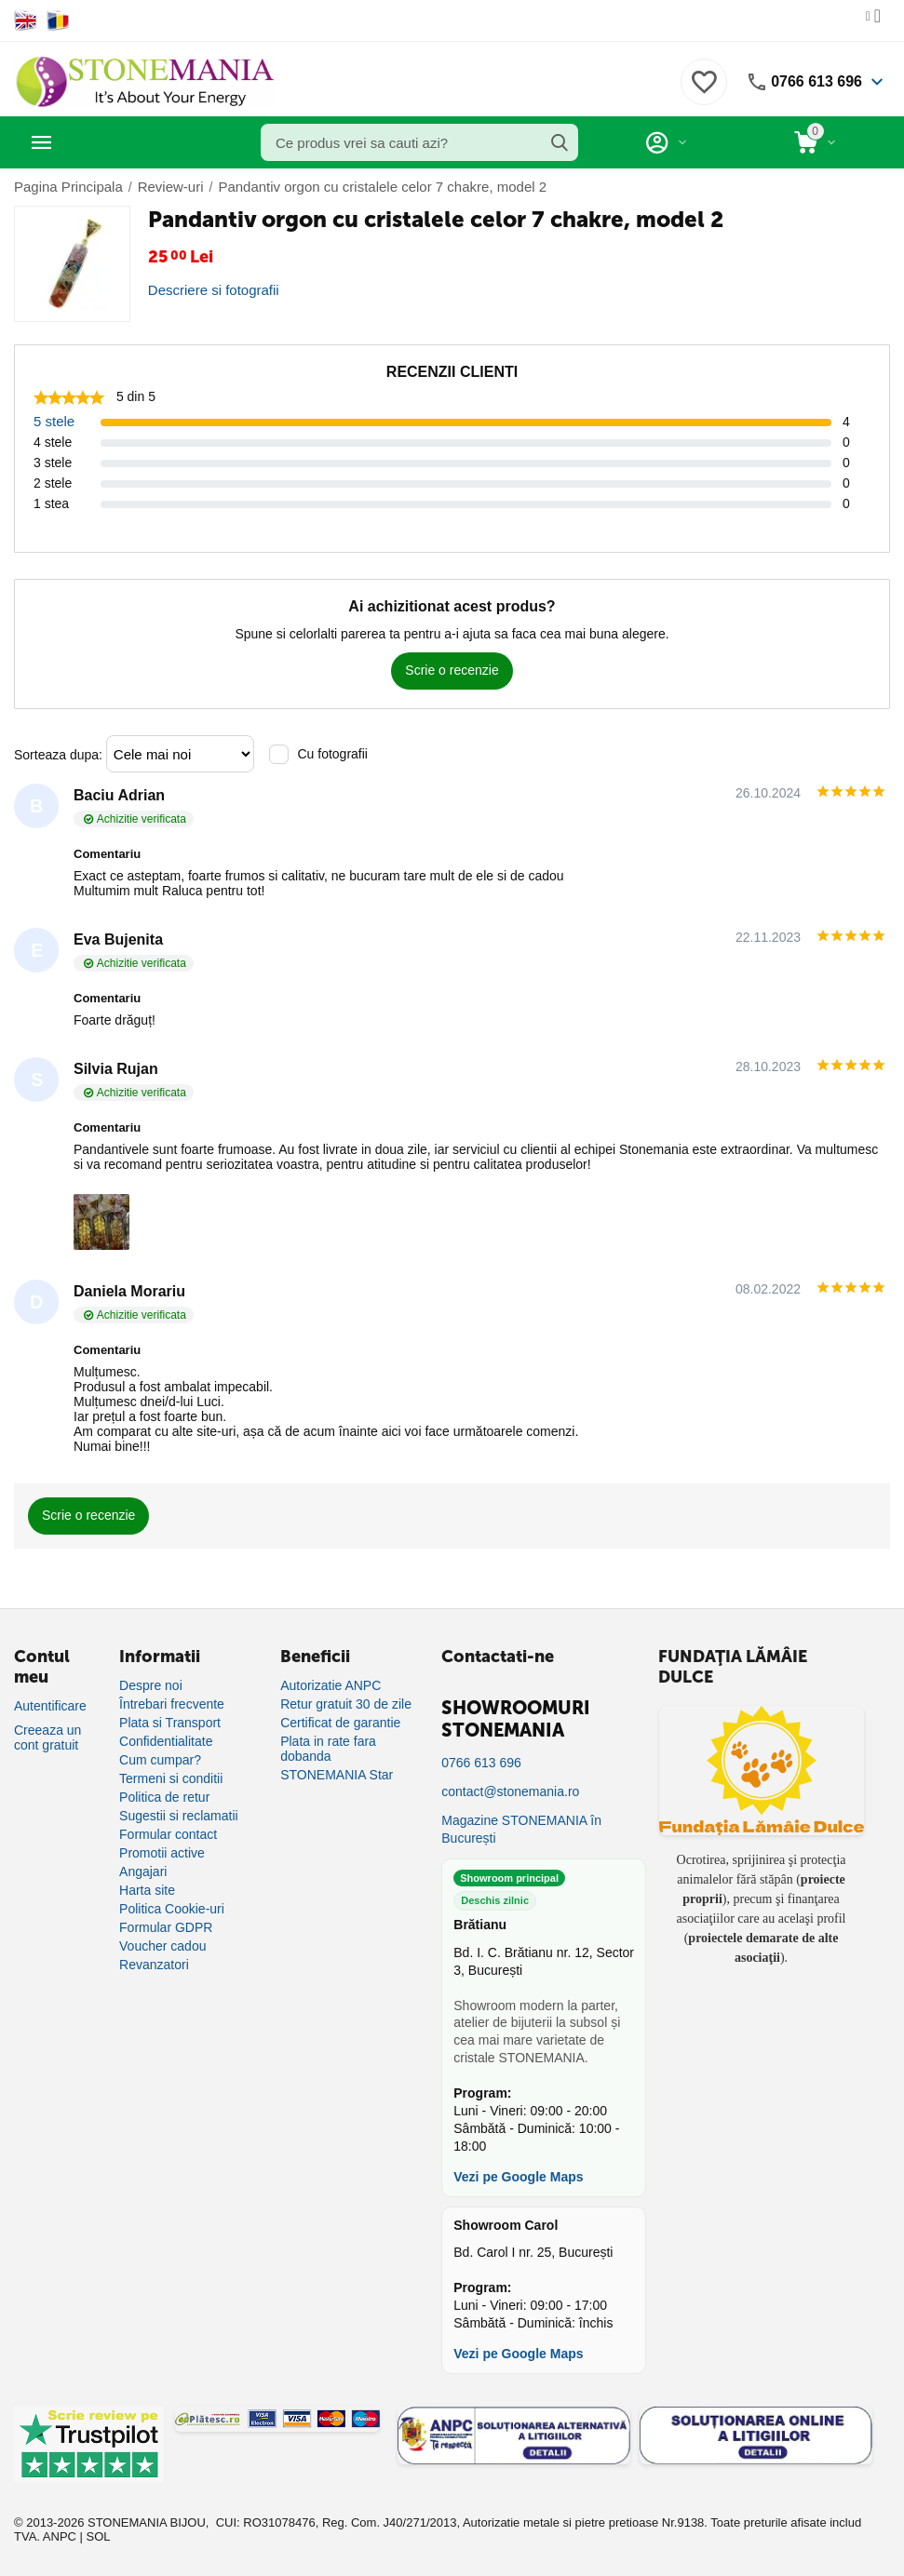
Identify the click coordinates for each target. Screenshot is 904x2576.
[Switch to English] (25, 20)
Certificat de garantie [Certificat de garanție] (340, 1721)
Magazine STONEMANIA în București (521, 1828)
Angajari (143, 1870)
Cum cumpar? (160, 1758)
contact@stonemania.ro (510, 1790)
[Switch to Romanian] (58, 20)
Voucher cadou (162, 1945)
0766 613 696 (811, 82)
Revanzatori (154, 1963)
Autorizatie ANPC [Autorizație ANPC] (330, 1684)
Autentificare (50, 1704)
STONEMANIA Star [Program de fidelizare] (336, 1773)
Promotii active (162, 1852)
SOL (99, 2535)
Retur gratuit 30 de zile (346, 1703)
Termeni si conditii (171, 1777)
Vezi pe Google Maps (518, 2175)
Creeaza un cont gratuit (47, 1736)
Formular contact (168, 1833)
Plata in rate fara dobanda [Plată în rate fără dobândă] (328, 1748)
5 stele (53, 420)
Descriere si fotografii (209, 289)
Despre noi (150, 1684)
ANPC (59, 2535)
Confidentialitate (165, 1740)
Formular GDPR (165, 1926)
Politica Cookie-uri (171, 1907)
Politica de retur (164, 1796)
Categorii (98, 142)
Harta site (147, 1889)
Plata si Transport (170, 1721)
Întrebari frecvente (171, 1703)
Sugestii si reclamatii (178, 1814)
